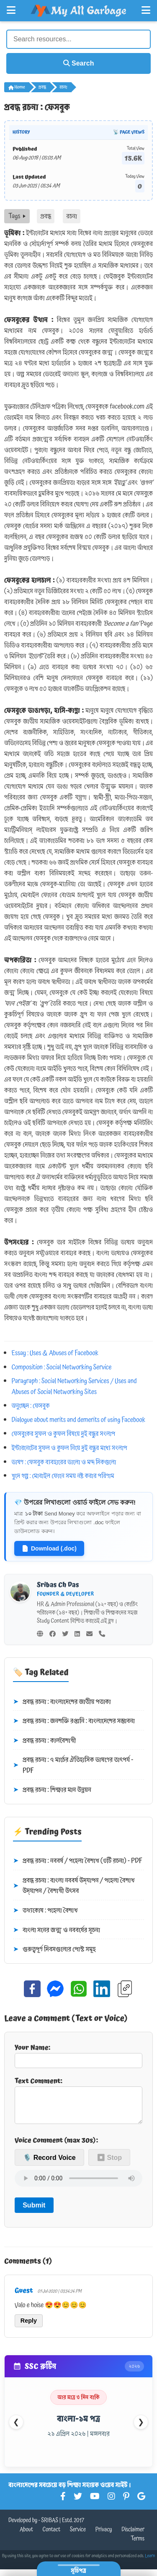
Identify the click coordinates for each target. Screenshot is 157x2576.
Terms (137, 2545)
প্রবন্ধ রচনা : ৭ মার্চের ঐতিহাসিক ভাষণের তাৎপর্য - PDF (73, 1765)
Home (16, 87)
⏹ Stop (109, 2164)
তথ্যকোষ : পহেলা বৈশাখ (45, 1910)
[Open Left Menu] (11, 10)
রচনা (63, 87)
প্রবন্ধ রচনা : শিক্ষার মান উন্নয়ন (52, 1790)
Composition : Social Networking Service (62, 1367)
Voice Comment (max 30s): (56, 2147)
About (26, 2536)
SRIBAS (49, 2527)
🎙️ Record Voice (49, 2164)
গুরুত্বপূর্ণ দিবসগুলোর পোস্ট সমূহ (54, 1949)
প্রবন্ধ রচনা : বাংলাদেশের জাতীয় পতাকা (62, 1702)
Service (78, 2536)
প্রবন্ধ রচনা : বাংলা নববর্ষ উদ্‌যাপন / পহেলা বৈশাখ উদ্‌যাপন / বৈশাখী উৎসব (74, 1886)
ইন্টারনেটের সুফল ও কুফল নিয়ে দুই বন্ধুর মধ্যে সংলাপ (69, 1447)
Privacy (103, 2536)
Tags (17, 216)
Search (78, 63)
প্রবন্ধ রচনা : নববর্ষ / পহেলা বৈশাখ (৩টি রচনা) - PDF (77, 1861)
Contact (52, 2536)
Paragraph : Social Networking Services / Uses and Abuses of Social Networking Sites (74, 1386)
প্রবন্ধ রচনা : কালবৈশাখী (44, 1740)
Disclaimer (132, 2536)
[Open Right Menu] (146, 10)
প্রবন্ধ (42, 87)
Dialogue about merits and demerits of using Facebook (78, 1419)
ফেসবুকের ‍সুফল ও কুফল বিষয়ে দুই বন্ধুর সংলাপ (64, 1433)
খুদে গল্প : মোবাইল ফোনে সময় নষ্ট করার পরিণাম (63, 1475)
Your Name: (78, 2055)
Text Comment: (78, 2103)
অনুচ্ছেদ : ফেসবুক (31, 1405)
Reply (29, 2327)
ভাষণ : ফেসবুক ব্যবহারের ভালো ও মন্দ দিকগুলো (64, 1462)
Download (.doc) (49, 1548)
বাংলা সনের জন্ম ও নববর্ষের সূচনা (56, 1930)
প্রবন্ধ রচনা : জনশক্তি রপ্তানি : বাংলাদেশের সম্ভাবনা (74, 1721)
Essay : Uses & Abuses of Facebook (55, 1353)
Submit (34, 2211)
